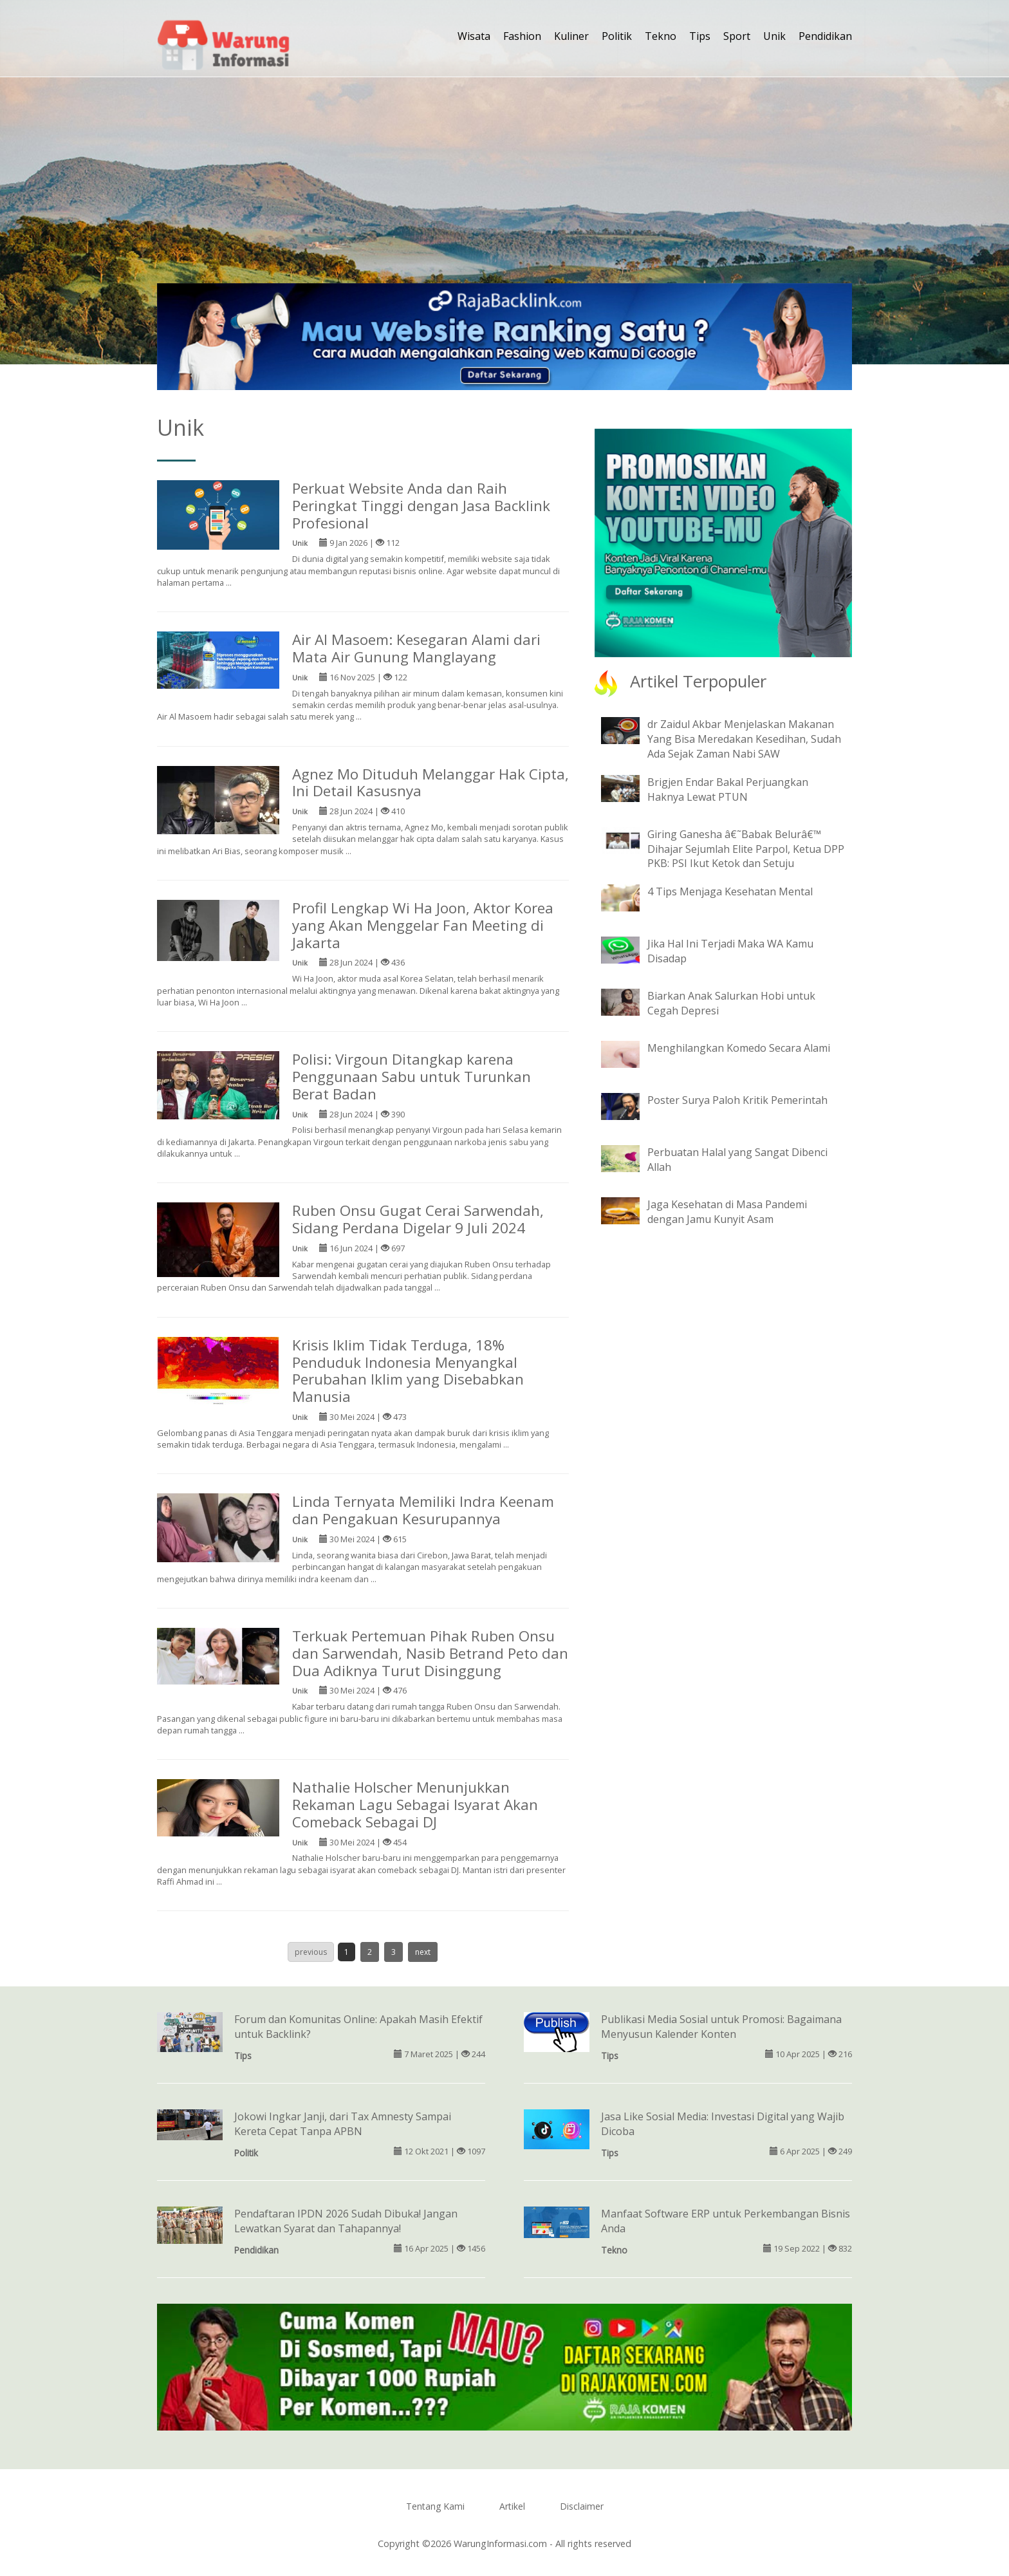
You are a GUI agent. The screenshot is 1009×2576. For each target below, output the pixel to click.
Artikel (512, 2506)
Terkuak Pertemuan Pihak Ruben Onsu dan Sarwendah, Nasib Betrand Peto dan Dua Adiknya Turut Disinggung (430, 1653)
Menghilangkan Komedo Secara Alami (738, 1048)
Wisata (474, 36)
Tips (699, 36)
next (422, 1951)
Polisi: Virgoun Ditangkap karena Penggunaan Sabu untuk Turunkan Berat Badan (411, 1076)
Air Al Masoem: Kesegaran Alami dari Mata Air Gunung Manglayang (416, 648)
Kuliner (571, 36)
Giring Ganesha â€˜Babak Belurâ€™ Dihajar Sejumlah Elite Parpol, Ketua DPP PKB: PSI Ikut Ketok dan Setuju (745, 849)
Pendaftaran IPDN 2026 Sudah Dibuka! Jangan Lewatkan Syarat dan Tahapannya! (346, 2221)
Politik (617, 36)
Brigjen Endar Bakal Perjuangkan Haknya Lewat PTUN (727, 789)
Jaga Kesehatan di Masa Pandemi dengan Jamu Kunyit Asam (727, 1211)
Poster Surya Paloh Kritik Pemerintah (737, 1100)
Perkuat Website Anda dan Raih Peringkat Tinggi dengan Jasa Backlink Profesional (421, 505)
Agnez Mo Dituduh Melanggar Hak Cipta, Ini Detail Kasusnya (430, 782)
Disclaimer (582, 2506)
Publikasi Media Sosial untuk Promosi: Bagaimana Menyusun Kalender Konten (721, 2026)
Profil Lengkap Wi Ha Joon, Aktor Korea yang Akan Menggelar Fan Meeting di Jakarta (422, 925)
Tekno (660, 36)
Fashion (522, 36)
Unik (774, 36)
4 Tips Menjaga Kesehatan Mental (730, 891)
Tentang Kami (435, 2506)
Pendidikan (825, 36)
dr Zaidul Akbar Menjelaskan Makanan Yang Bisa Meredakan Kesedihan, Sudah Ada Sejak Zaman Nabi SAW (744, 739)
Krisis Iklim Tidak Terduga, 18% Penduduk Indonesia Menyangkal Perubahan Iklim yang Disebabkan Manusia (408, 1371)
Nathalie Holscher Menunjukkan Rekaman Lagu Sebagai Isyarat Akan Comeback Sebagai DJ (415, 1804)
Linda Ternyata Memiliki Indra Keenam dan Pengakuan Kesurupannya (423, 1510)
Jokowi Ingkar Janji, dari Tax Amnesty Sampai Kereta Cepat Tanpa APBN (342, 2123)
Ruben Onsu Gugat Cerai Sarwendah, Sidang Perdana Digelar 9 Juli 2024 (418, 1219)
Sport (736, 36)
